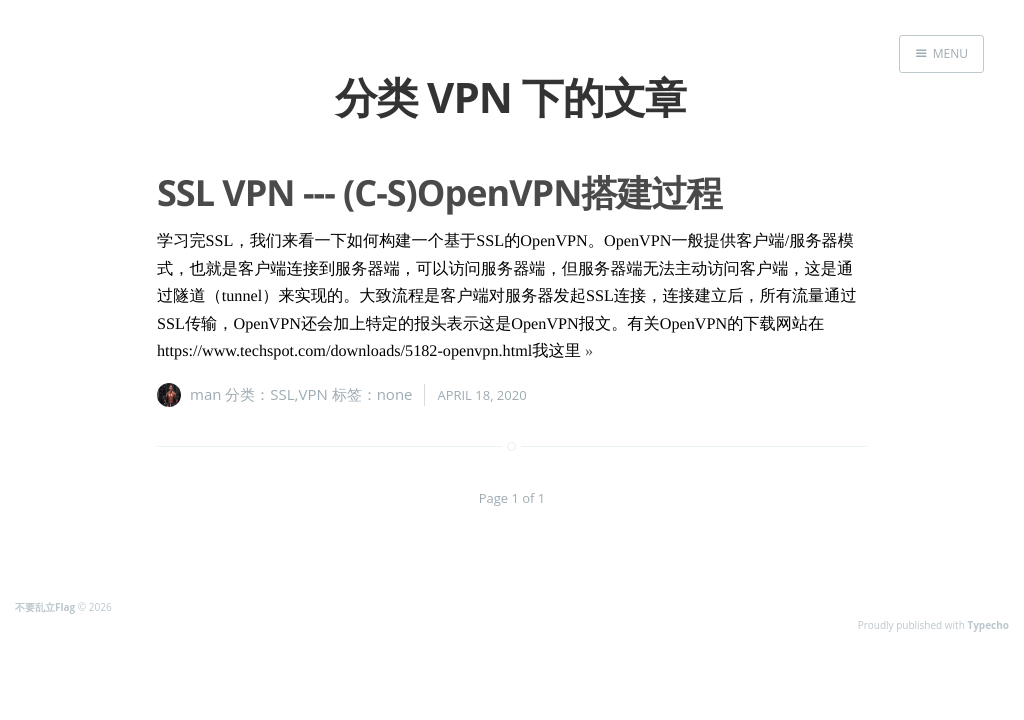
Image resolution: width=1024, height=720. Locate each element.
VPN (313, 394)
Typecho (988, 625)
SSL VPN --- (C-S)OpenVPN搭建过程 (439, 192)
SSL (282, 394)
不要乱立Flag (45, 607)
